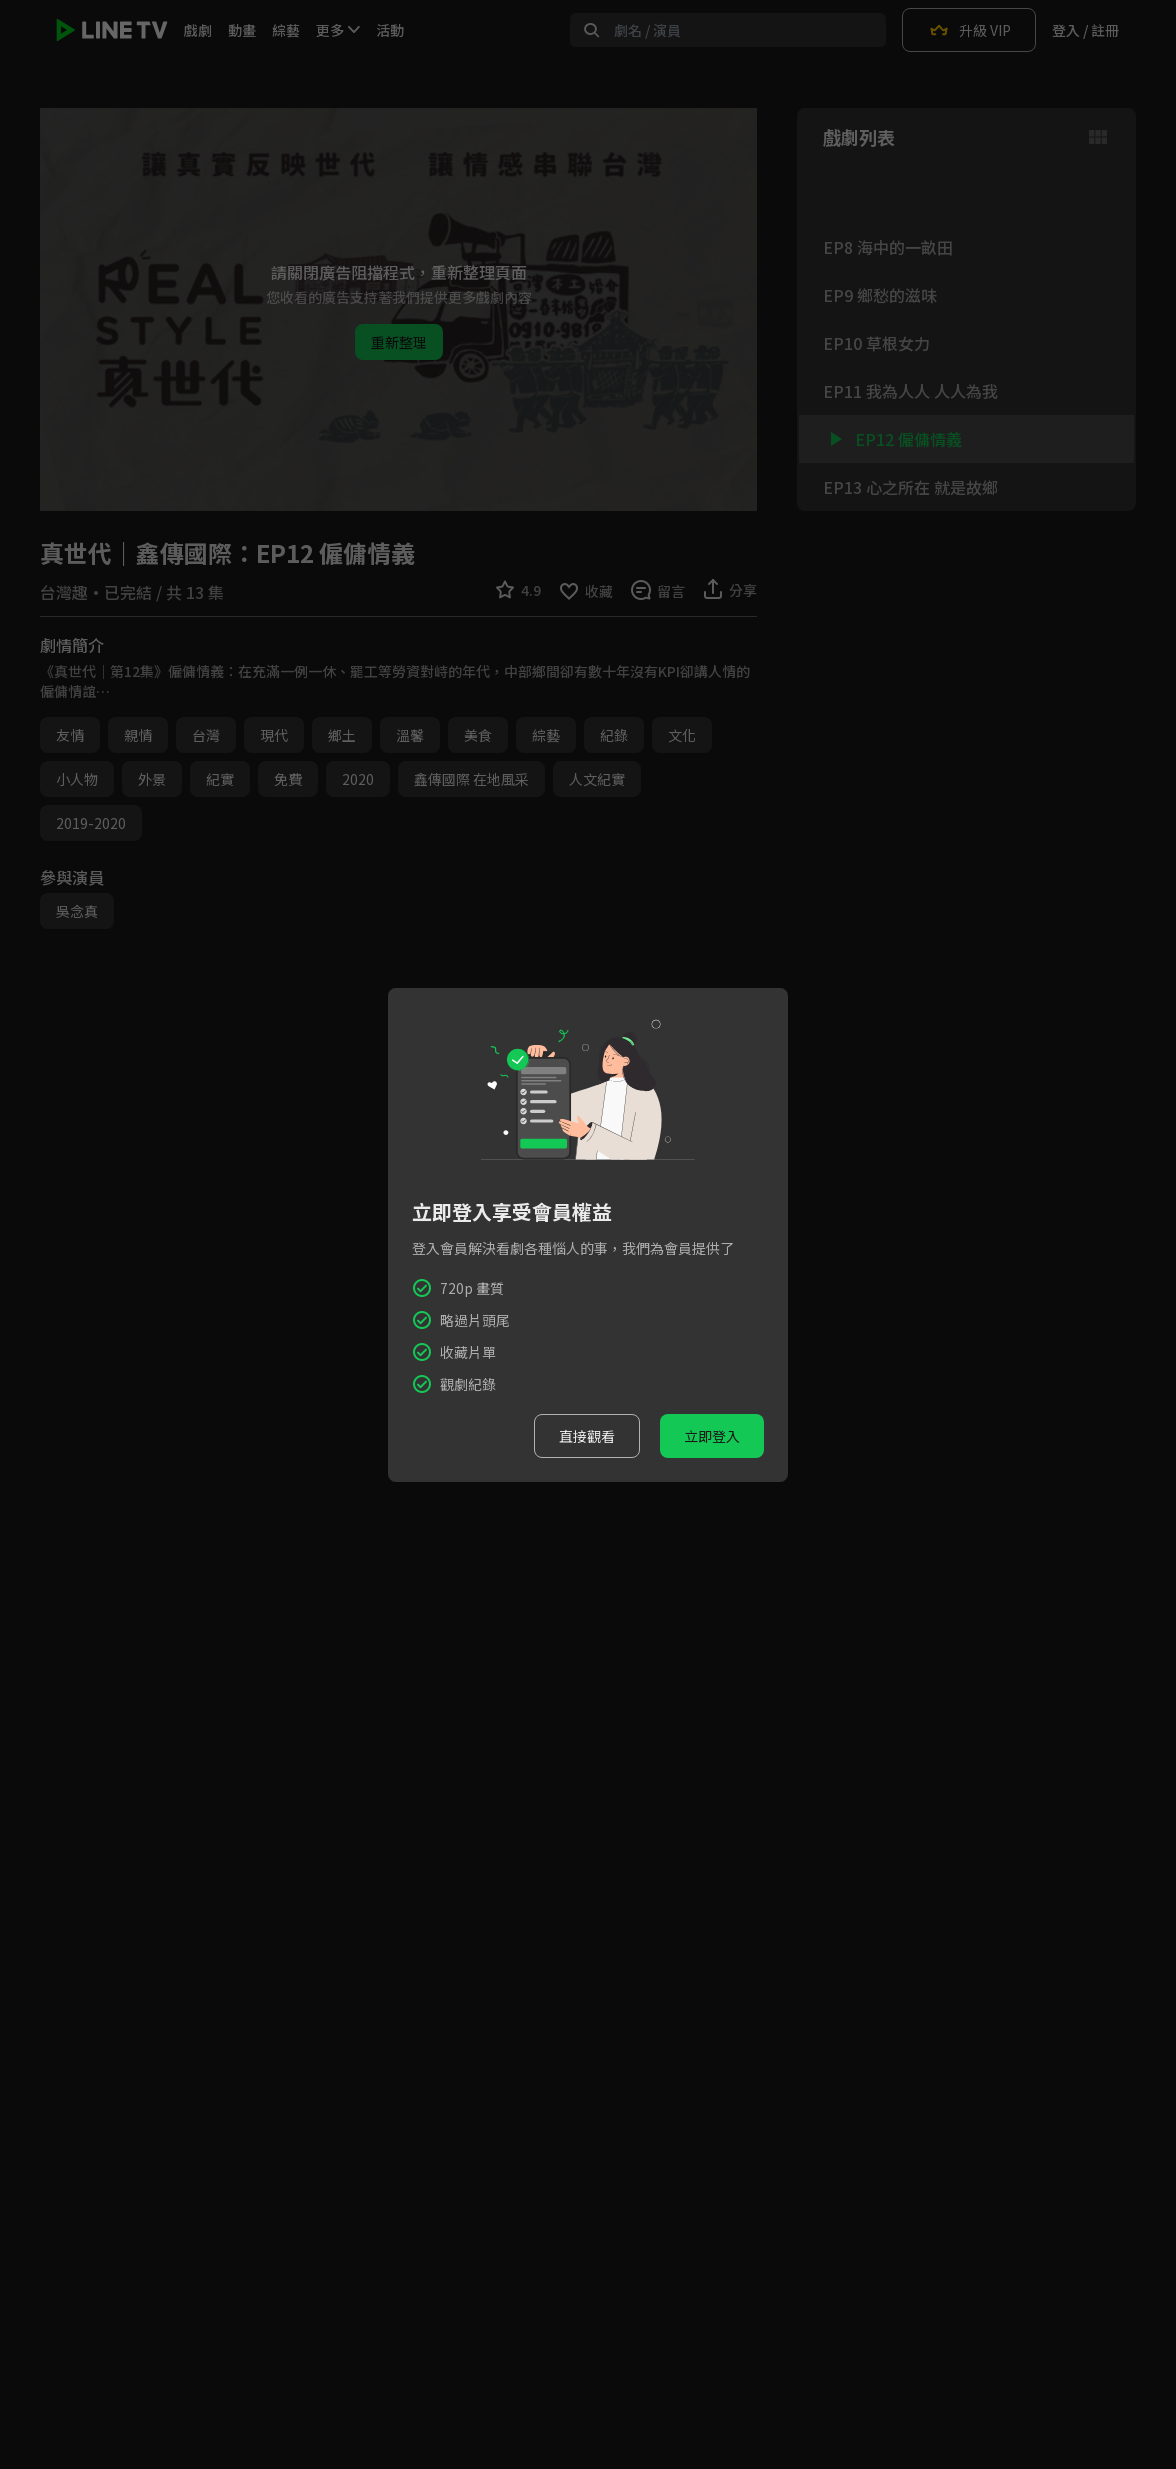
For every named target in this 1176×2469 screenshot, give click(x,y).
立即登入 (712, 1436)
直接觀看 (587, 1436)
